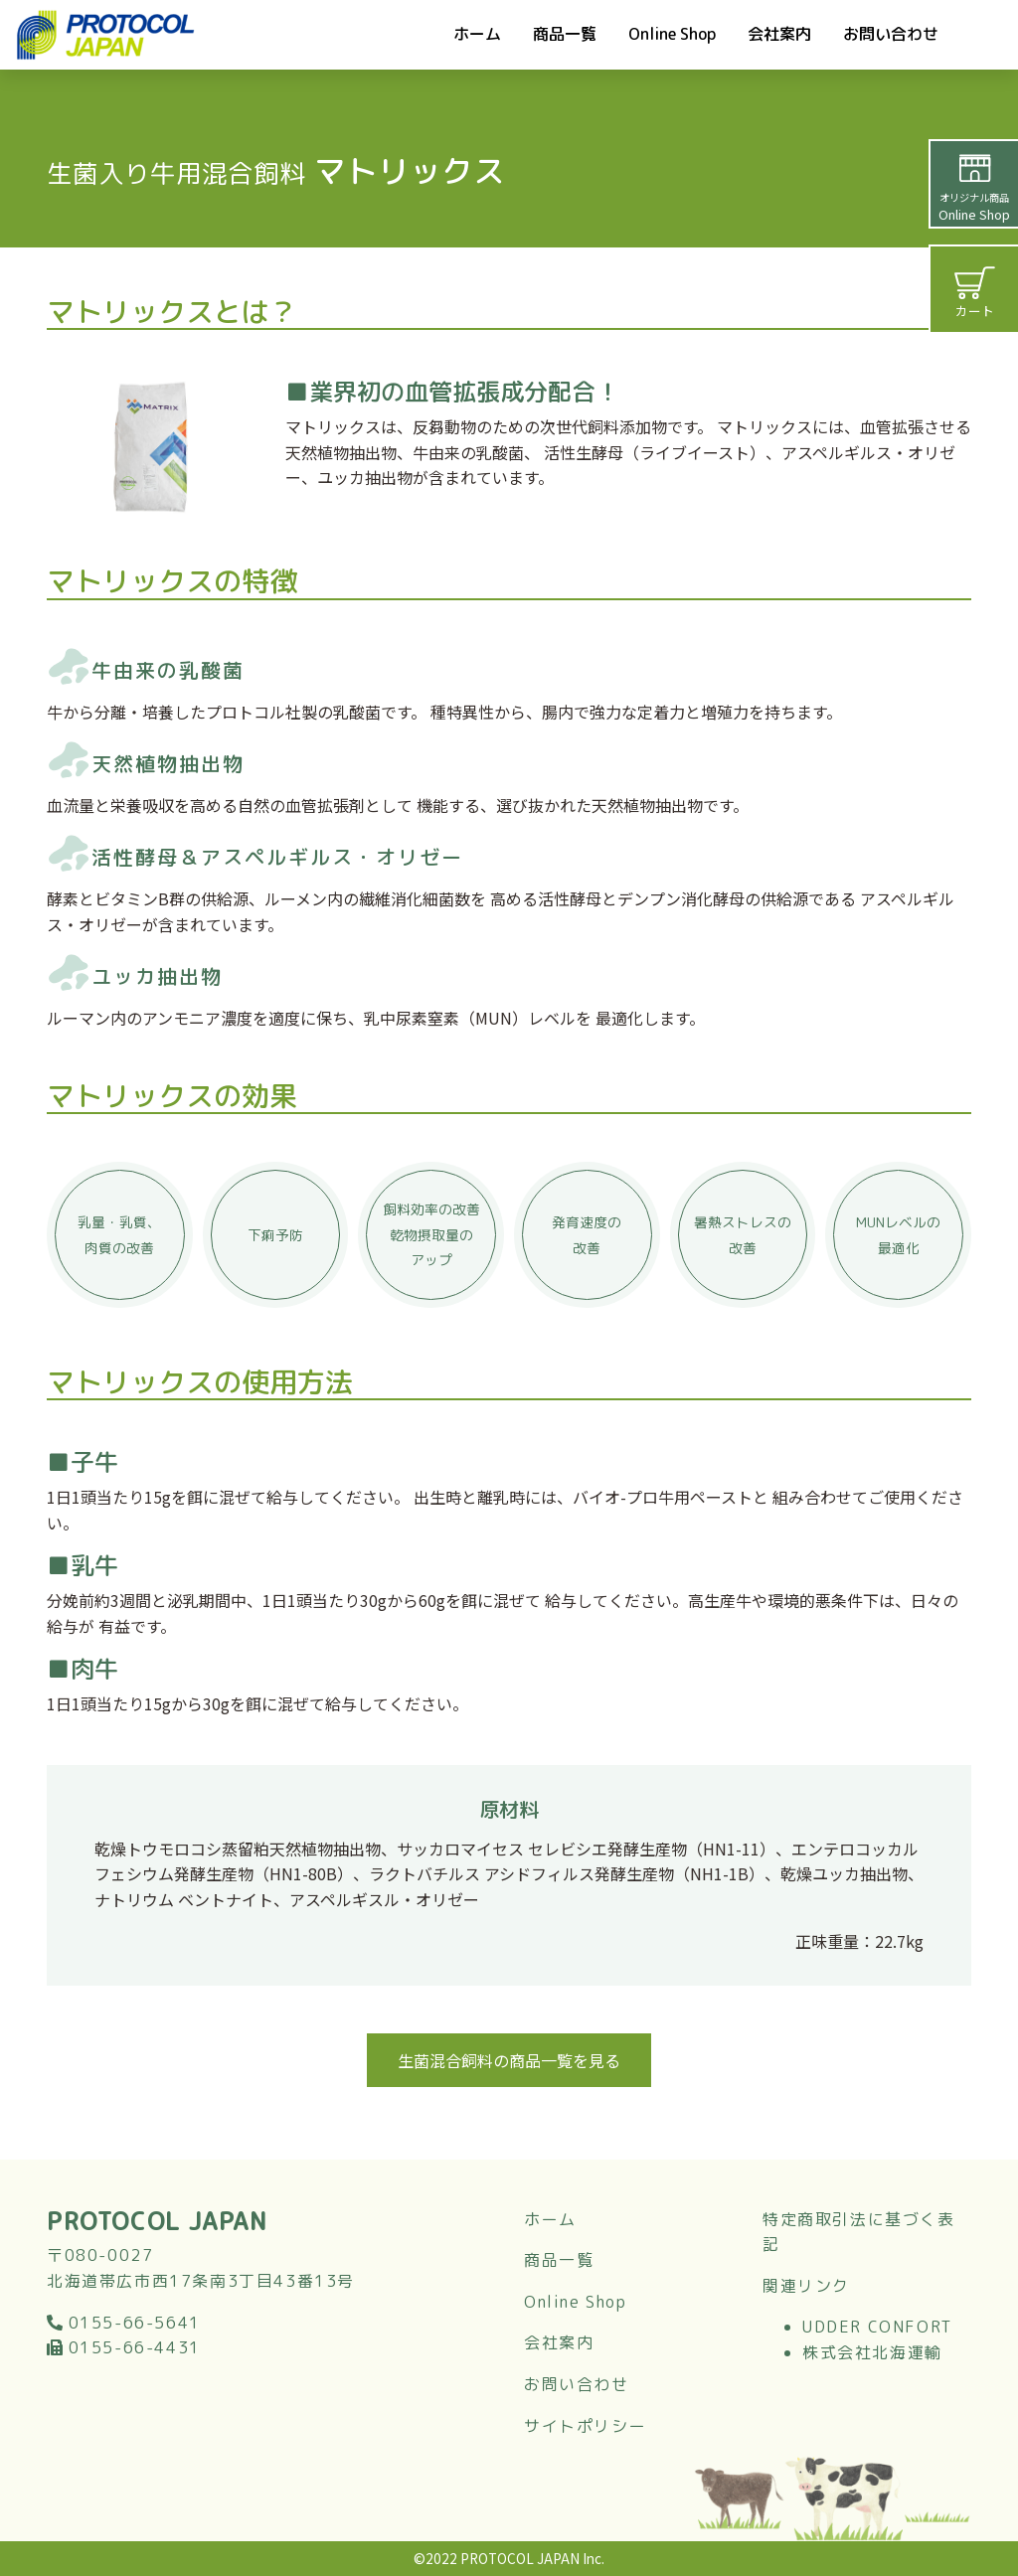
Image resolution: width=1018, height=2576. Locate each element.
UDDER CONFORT (877, 2326)
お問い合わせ (890, 34)
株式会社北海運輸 (872, 2352)
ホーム (477, 34)
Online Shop (672, 34)
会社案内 (779, 34)
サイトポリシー (585, 2426)
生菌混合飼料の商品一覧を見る (509, 2060)
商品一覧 (564, 34)
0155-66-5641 (124, 2323)
